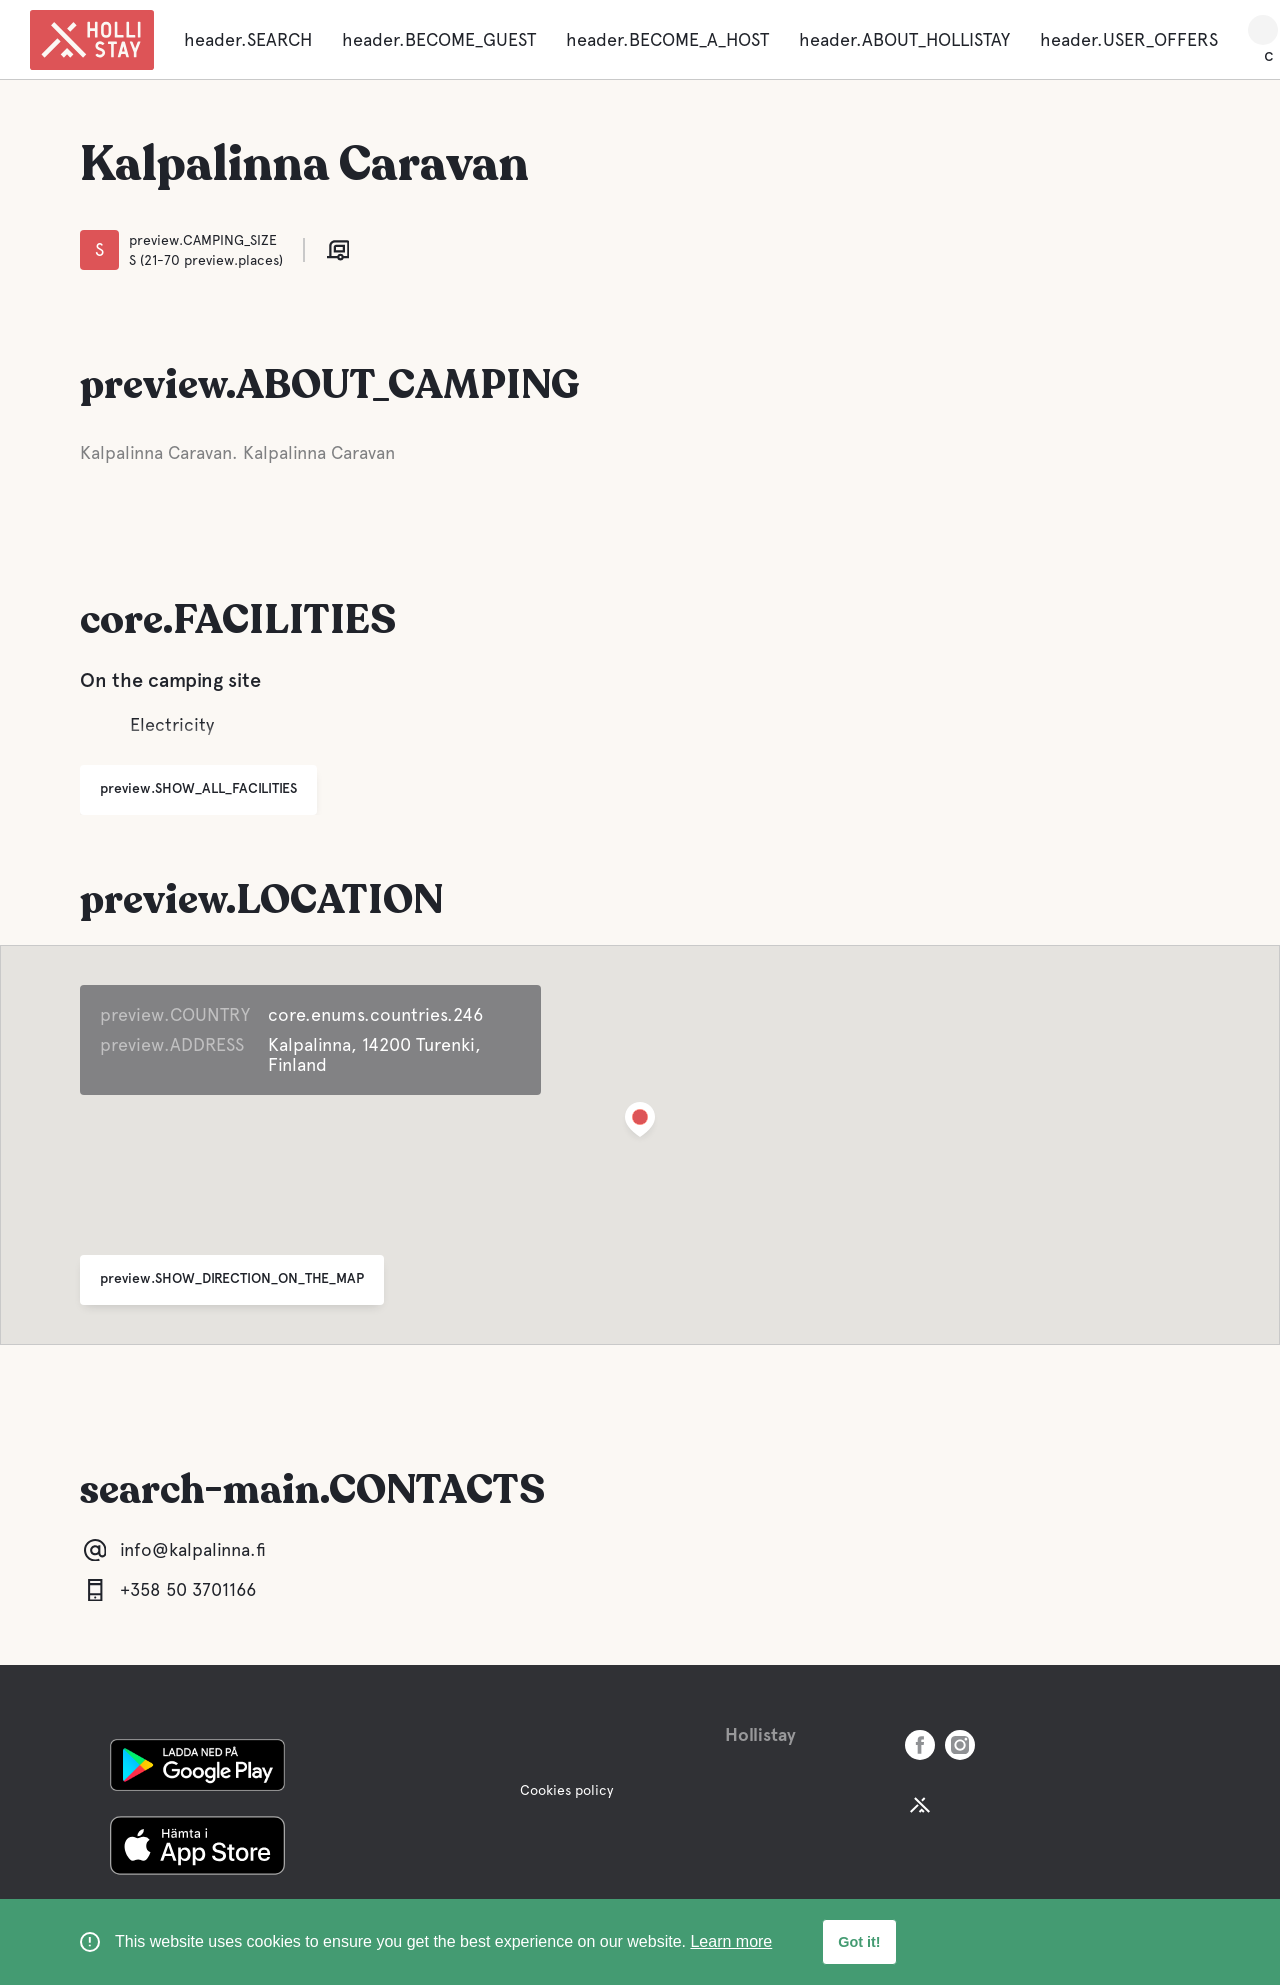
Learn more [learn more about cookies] (731, 1941)
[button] (640, 1123)
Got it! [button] (859, 1942)
